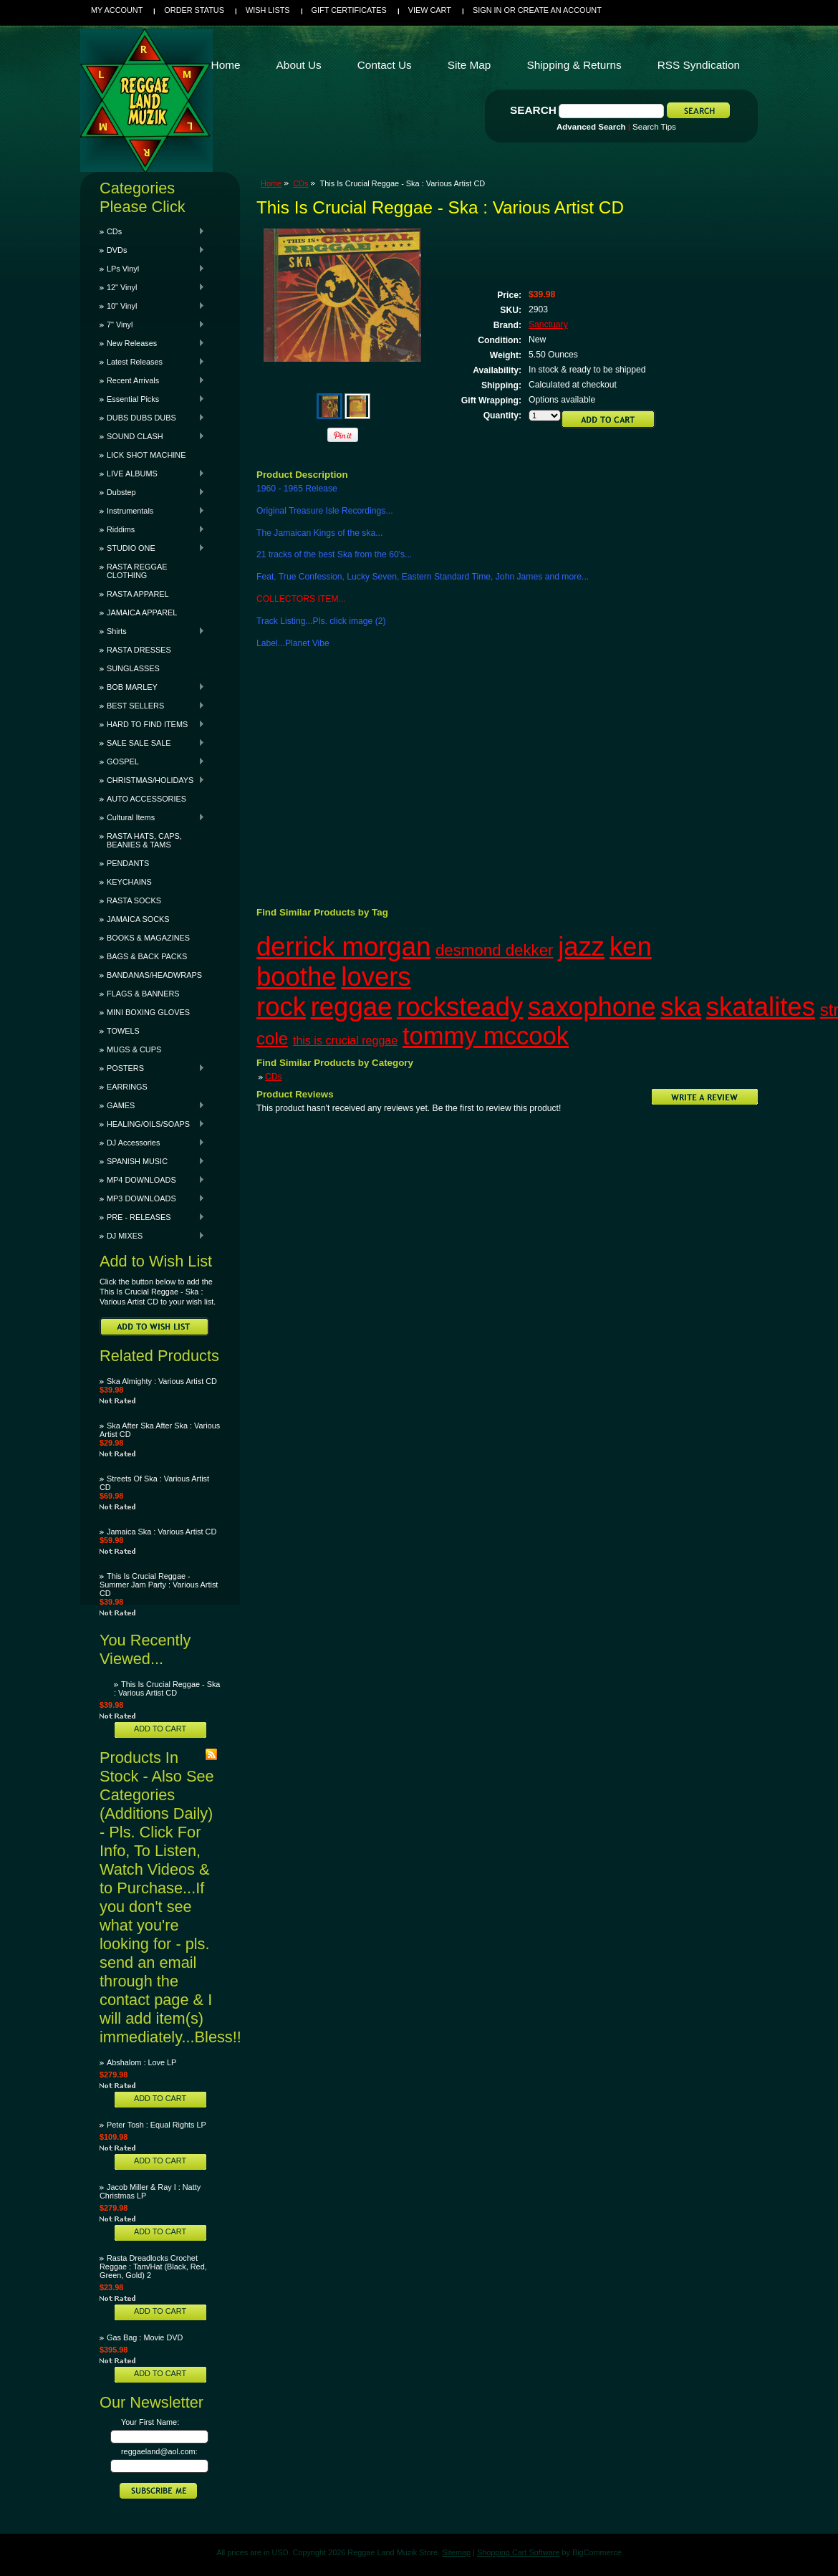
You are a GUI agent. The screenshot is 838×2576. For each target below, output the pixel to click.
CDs (152, 231)
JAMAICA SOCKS (138, 919)
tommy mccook (486, 1035)
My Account (117, 10)
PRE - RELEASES (152, 1217)
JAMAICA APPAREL (142, 612)
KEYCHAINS (129, 882)
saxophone (591, 1007)
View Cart (429, 10)
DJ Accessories (152, 1142)
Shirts (152, 631)
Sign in (487, 10)
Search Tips (654, 126)
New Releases (152, 343)
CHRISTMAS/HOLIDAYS (152, 780)
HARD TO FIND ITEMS (152, 724)
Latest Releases (152, 361)
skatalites (760, 1007)
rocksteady (460, 1007)
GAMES (152, 1105)
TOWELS (123, 1031)
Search (533, 110)
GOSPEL (152, 761)
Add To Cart (160, 1728)
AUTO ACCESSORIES (146, 798)
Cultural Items (152, 817)
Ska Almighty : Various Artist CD (162, 1381)
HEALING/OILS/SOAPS (152, 1124)
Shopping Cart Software (518, 2552)
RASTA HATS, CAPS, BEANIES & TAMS (144, 840)
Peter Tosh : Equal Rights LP (156, 2124)
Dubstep (152, 492)
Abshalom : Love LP (141, 2062)
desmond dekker (494, 950)
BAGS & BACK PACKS (147, 956)
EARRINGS (127, 1086)
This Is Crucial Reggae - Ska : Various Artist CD (167, 1688)
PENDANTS (128, 863)
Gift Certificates (349, 10)
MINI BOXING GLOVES (148, 1012)
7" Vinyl (152, 324)
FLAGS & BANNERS (143, 993)
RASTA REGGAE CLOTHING (137, 571)
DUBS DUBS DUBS (152, 417)
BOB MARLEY (152, 687)
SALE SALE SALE (152, 743)
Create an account (560, 10)
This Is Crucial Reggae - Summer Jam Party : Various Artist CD (159, 1584)
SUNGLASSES (133, 668)
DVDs (152, 250)
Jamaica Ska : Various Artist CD (161, 1531)
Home (271, 183)
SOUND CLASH (152, 436)
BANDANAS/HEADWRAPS (154, 975)
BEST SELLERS (152, 705)
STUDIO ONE (152, 548)
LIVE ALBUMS (152, 473)
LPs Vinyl (152, 268)
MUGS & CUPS (134, 1049)
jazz (581, 946)
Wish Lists (268, 10)
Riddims (152, 529)
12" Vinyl (152, 287)
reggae (351, 1007)
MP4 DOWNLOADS (152, 1180)
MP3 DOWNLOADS (152, 1198)
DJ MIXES (152, 1235)
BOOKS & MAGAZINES (148, 937)
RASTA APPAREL (138, 594)
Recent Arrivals (152, 380)
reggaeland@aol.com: (159, 2451)
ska (680, 1007)
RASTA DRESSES (139, 649)
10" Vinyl (152, 306)
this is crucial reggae (345, 1040)
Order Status (194, 10)
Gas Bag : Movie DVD (145, 2337)
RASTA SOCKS (134, 900)
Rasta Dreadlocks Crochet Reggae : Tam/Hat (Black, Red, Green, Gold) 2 (153, 2266)
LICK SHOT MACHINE (146, 455)
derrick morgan (343, 946)
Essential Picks (152, 399)
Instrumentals (152, 510)
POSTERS (152, 1068)
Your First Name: (150, 2422)
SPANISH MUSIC (152, 1161)
